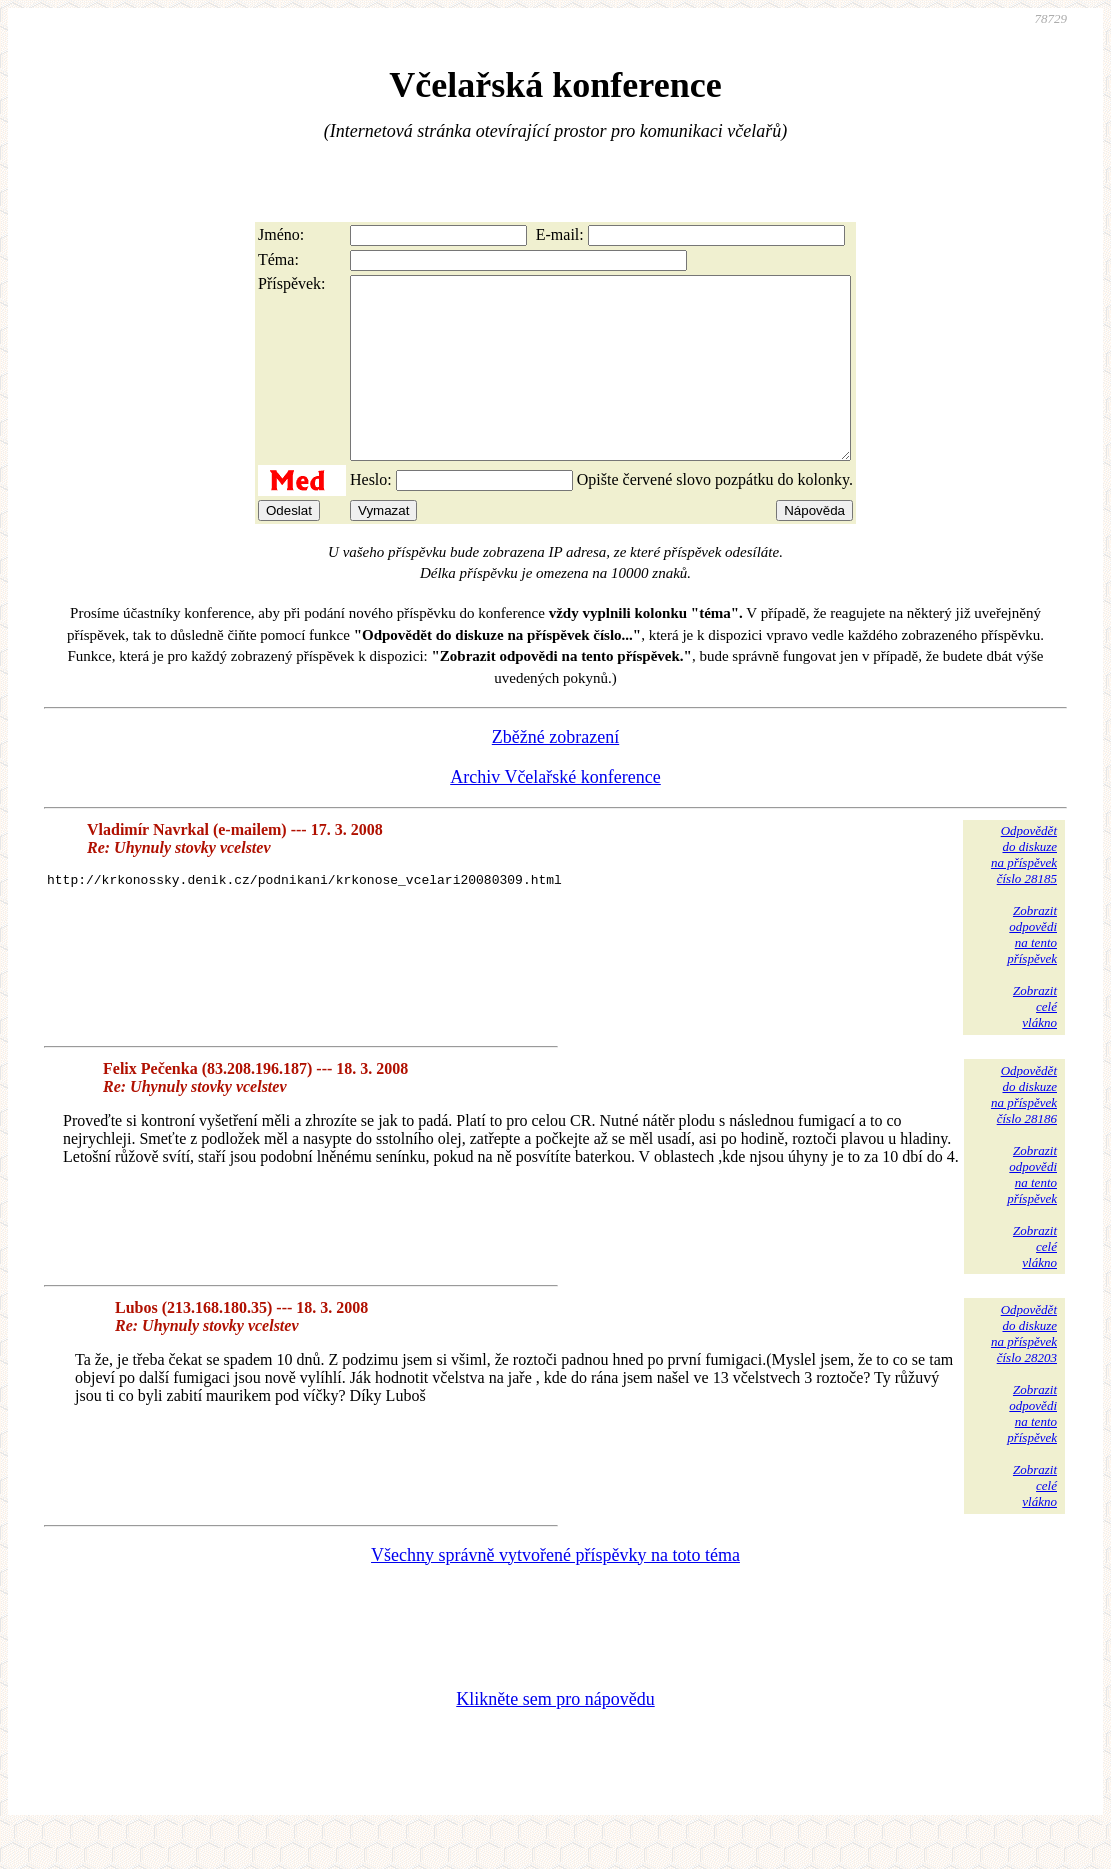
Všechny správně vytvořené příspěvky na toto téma (555, 1591)
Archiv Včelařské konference (555, 813)
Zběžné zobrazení (555, 773)
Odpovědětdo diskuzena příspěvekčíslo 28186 (1024, 1130)
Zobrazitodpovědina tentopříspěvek (1032, 970)
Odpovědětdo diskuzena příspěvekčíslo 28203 (1024, 1369)
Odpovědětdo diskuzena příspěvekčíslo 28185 (1024, 890)
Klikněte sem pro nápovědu (555, 1735)
